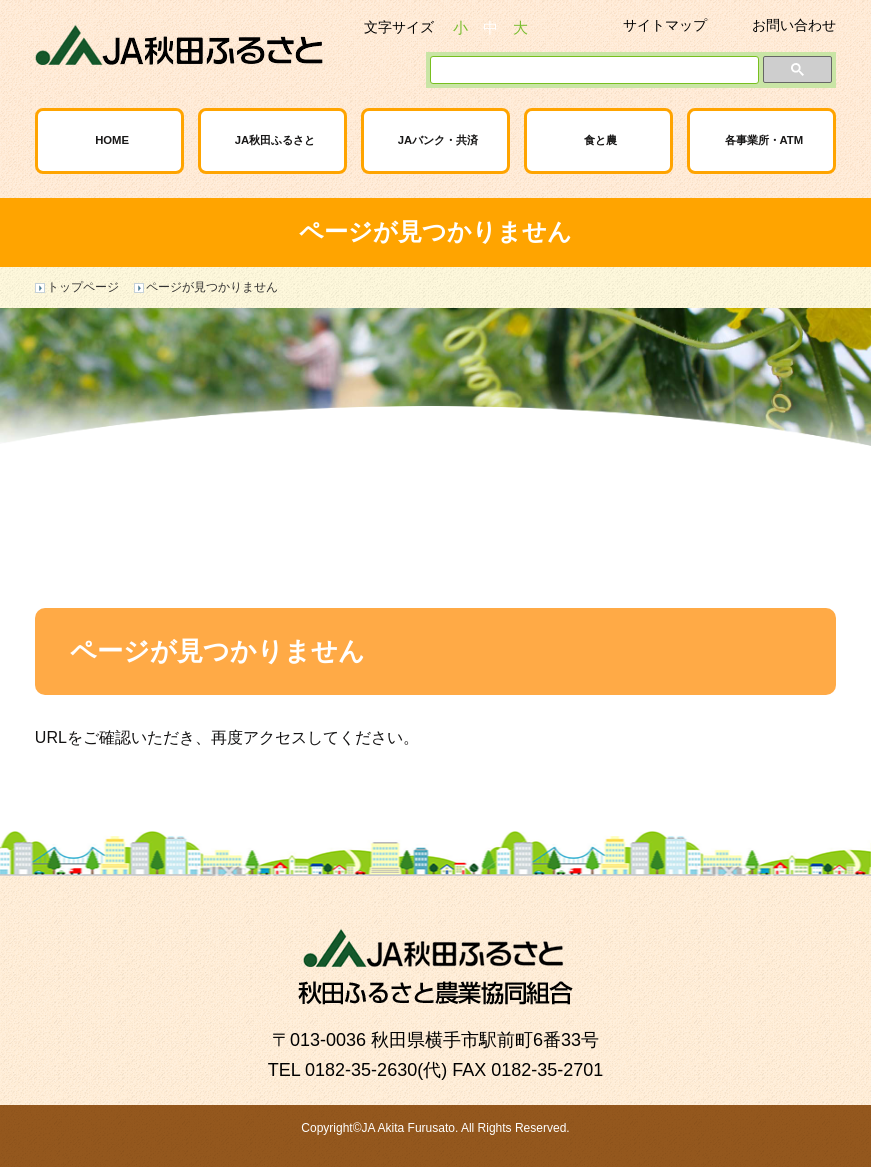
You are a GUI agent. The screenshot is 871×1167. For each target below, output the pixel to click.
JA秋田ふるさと (275, 140)
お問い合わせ (794, 25)
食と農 (600, 140)
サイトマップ (665, 25)
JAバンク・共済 (438, 140)
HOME (112, 140)
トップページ (83, 287)
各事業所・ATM (764, 140)
